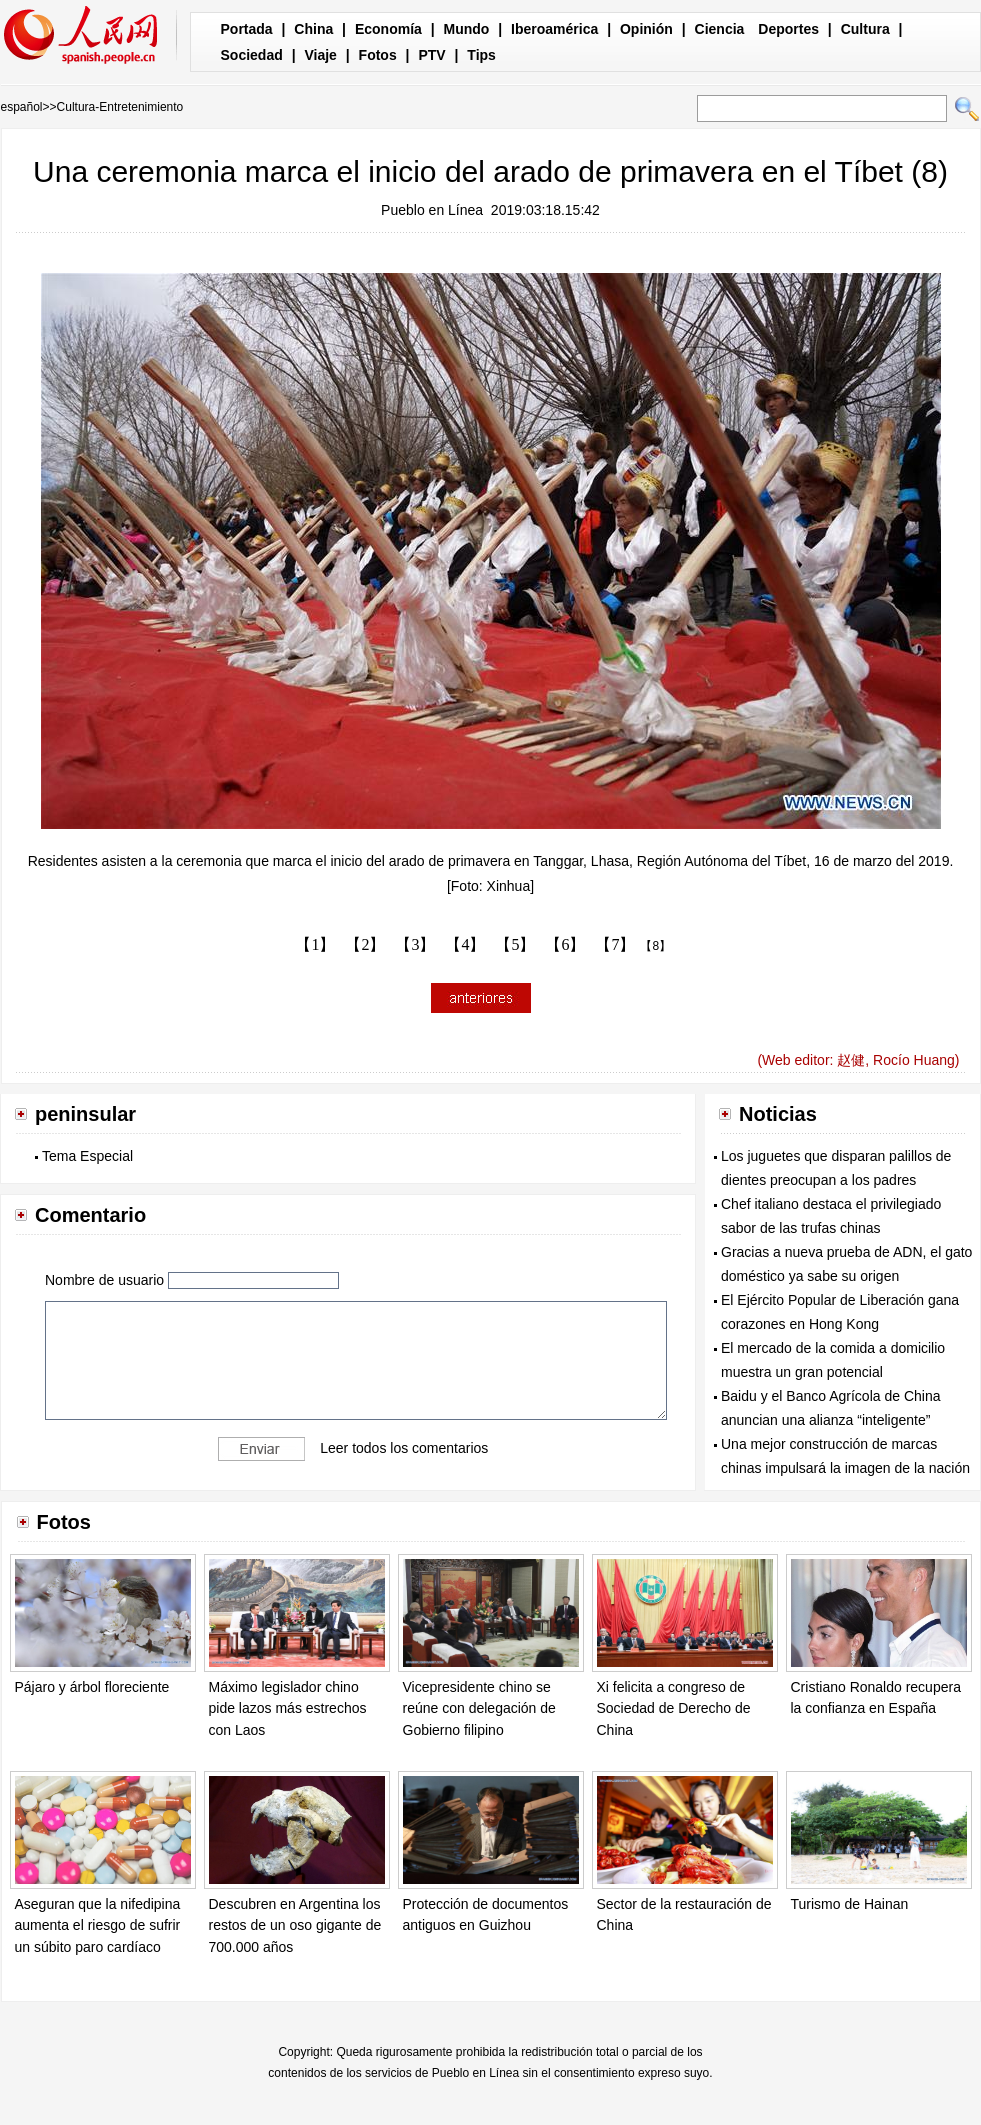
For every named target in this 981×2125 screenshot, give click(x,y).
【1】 (315, 944)
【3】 (415, 944)
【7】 (615, 944)
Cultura (865, 29)
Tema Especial (87, 1156)
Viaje (320, 55)
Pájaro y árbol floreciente (92, 1687)
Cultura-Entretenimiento (120, 107)
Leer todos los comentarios (404, 1448)
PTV (431, 55)
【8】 (655, 946)
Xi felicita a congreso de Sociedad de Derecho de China (674, 1708)
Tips (481, 55)
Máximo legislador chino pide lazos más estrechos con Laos (288, 1708)
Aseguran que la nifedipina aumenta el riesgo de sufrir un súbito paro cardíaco (98, 1925)
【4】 (465, 944)
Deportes (788, 29)
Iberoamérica (554, 29)
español (22, 107)
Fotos (378, 55)
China (313, 29)
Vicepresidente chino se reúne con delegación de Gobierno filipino (479, 1708)
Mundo (467, 29)
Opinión (646, 29)
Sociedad (252, 55)
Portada (247, 29)
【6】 (565, 944)
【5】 (515, 944)
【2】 (365, 944)
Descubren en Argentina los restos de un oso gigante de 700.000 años (295, 1925)
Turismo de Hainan (850, 1904)
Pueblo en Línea (432, 210)
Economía (388, 29)
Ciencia (720, 29)
